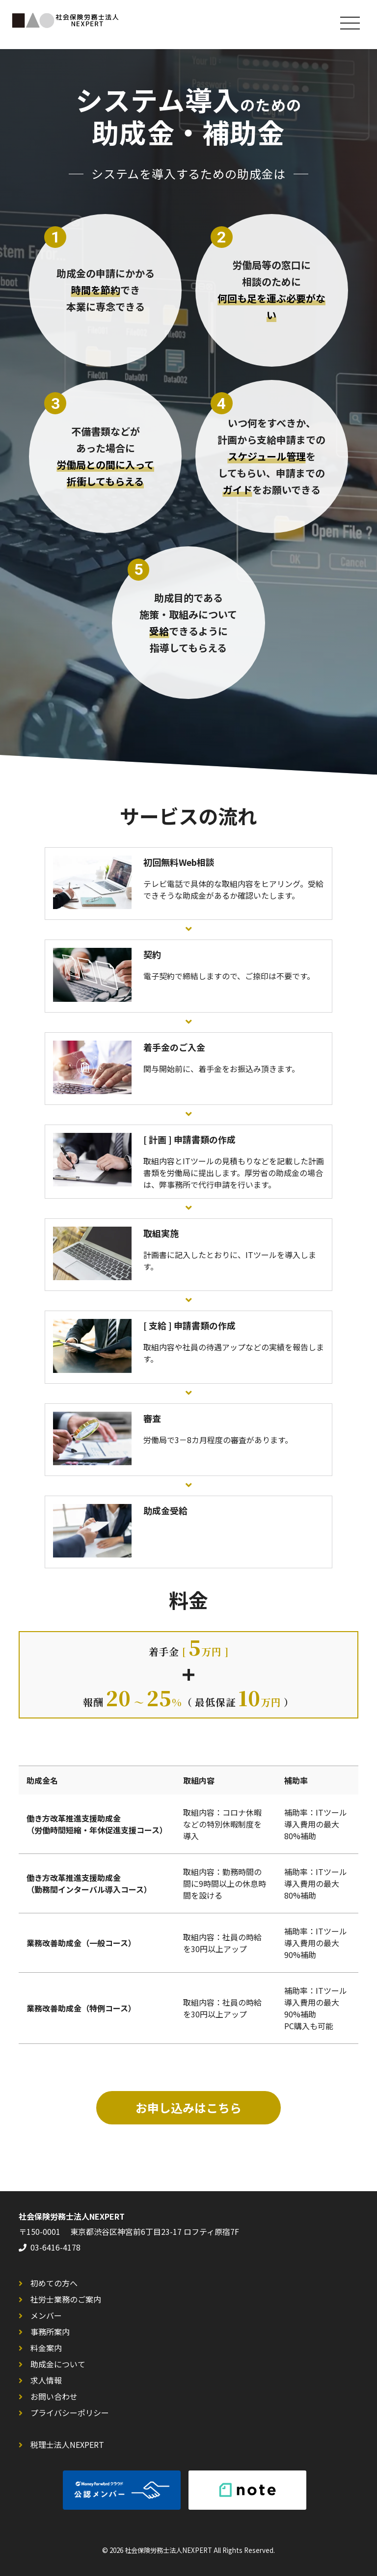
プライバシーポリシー (69, 2412)
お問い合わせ (54, 2396)
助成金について (57, 2364)
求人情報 (46, 2380)
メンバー (46, 2315)
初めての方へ (54, 2283)
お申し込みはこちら (188, 2107)
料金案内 (46, 2348)
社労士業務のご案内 (65, 2299)
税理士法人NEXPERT (67, 2444)
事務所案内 (50, 2331)
